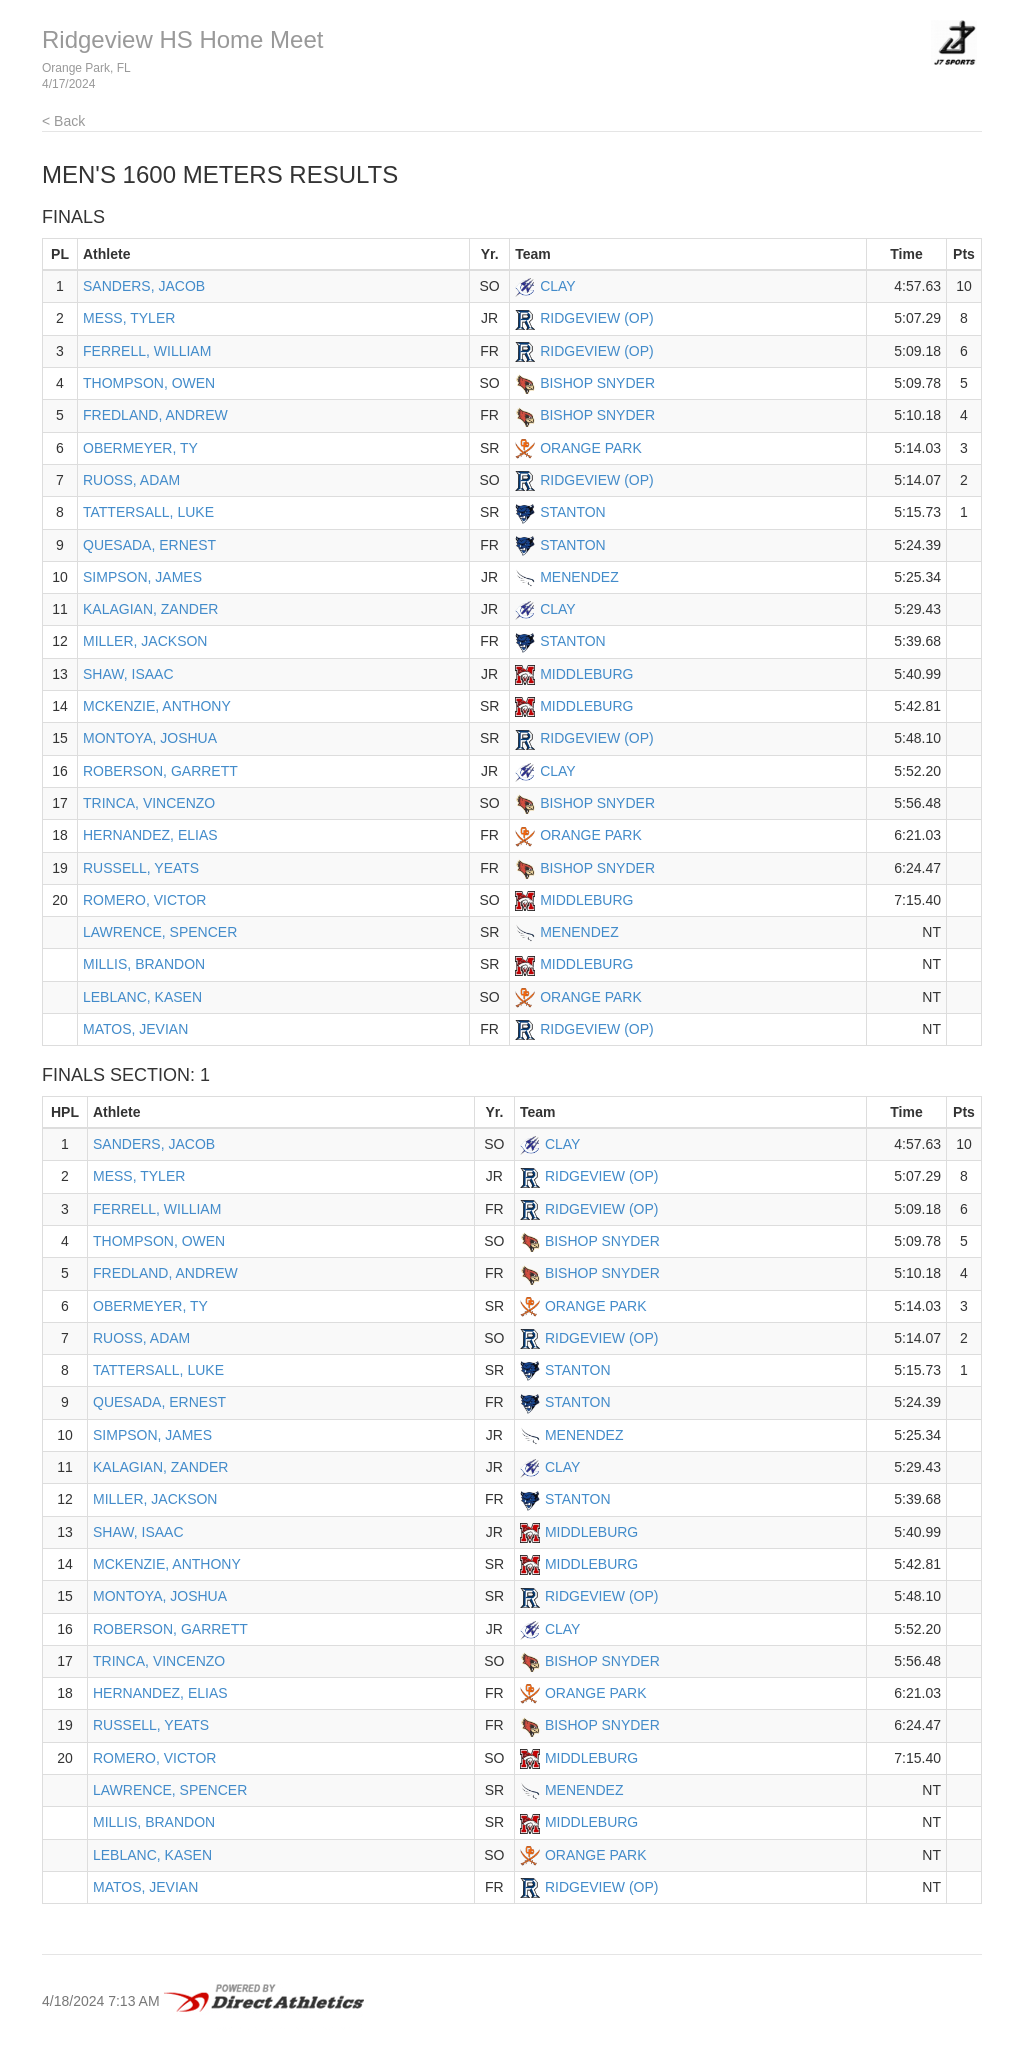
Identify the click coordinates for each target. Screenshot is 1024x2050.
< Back (63, 121)
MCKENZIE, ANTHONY (157, 706)
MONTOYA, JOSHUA (150, 738)
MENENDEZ (579, 577)
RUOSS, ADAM (131, 480)
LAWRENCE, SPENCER (160, 932)
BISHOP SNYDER (597, 383)
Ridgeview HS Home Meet (182, 39)
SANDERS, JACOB (144, 286)
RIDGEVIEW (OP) (597, 318)
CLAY (558, 286)
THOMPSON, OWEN (149, 383)
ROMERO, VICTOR (144, 900)
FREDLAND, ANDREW (155, 415)
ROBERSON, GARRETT (160, 771)
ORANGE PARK (591, 448)
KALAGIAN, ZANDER (150, 609)
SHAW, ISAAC (128, 674)
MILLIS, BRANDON (144, 964)
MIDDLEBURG (586, 674)
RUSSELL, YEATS (141, 868)
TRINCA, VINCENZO (149, 803)
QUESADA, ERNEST (149, 545)
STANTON (573, 512)
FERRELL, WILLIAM (147, 351)
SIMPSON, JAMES (142, 577)
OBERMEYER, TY (140, 448)
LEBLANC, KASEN (142, 997)
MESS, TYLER (129, 318)
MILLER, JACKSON (145, 641)
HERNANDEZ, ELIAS (150, 835)
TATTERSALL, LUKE (148, 512)
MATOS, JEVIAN (135, 1029)
